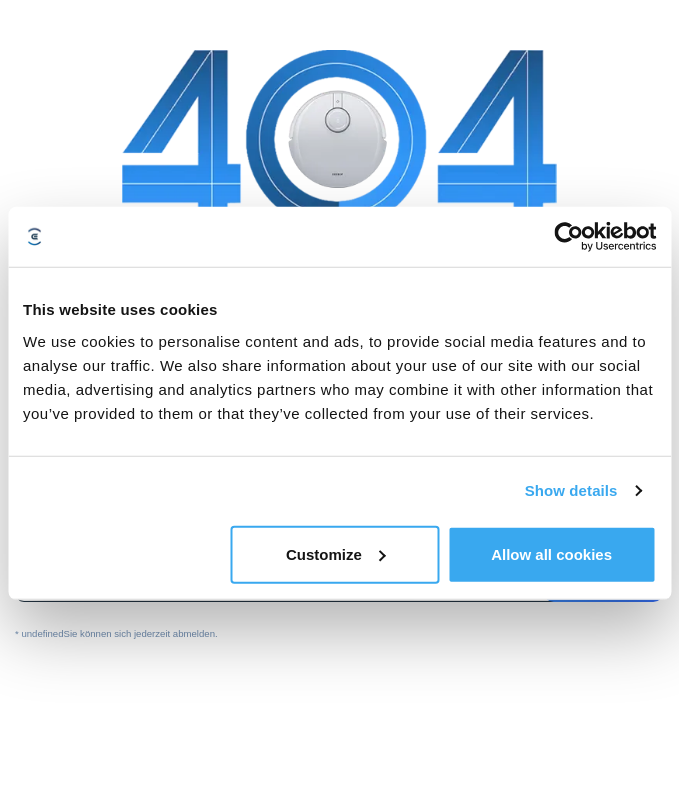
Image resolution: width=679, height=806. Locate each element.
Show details (571, 490)
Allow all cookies (551, 553)
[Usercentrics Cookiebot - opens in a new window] (568, 237)
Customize (336, 553)
